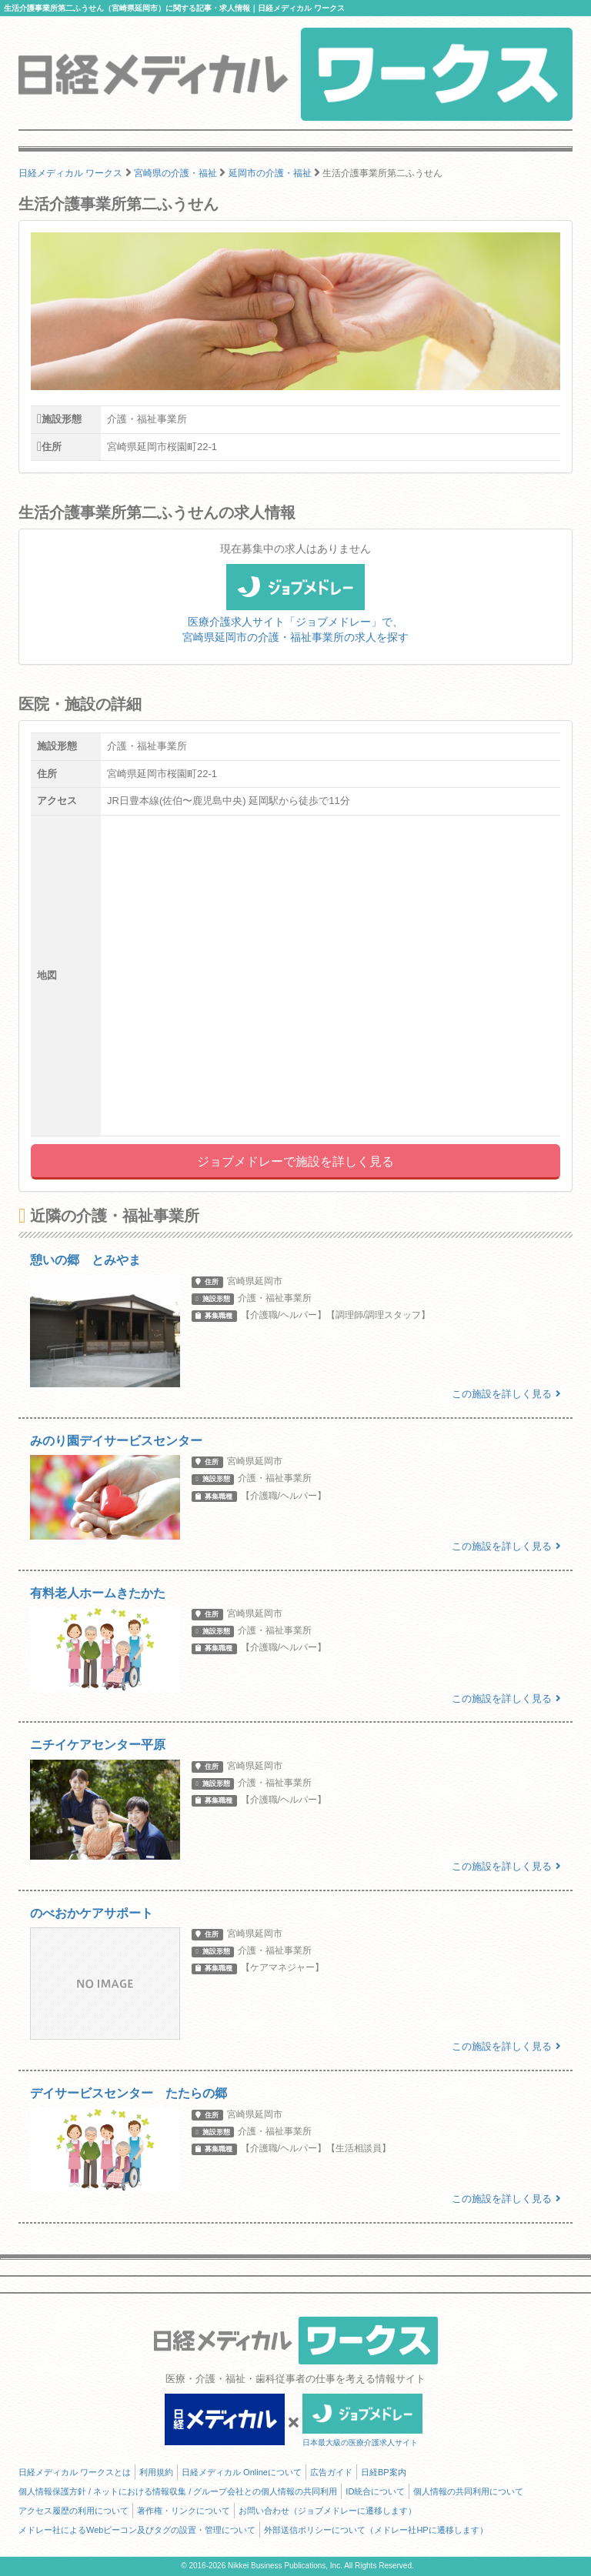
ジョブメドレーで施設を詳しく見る (295, 1161)
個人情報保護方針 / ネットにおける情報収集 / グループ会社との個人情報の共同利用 (177, 2491)
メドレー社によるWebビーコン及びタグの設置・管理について (136, 2529)
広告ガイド (331, 2472)
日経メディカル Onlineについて (242, 2472)
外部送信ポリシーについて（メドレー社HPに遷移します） (375, 2529)
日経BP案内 (383, 2472)
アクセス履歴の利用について (73, 2510)
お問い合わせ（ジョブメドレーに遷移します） (327, 2510)
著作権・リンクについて (183, 2510)
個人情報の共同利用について (468, 2491)
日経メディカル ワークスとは (74, 2472)
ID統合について (375, 2491)
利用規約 (156, 2472)
